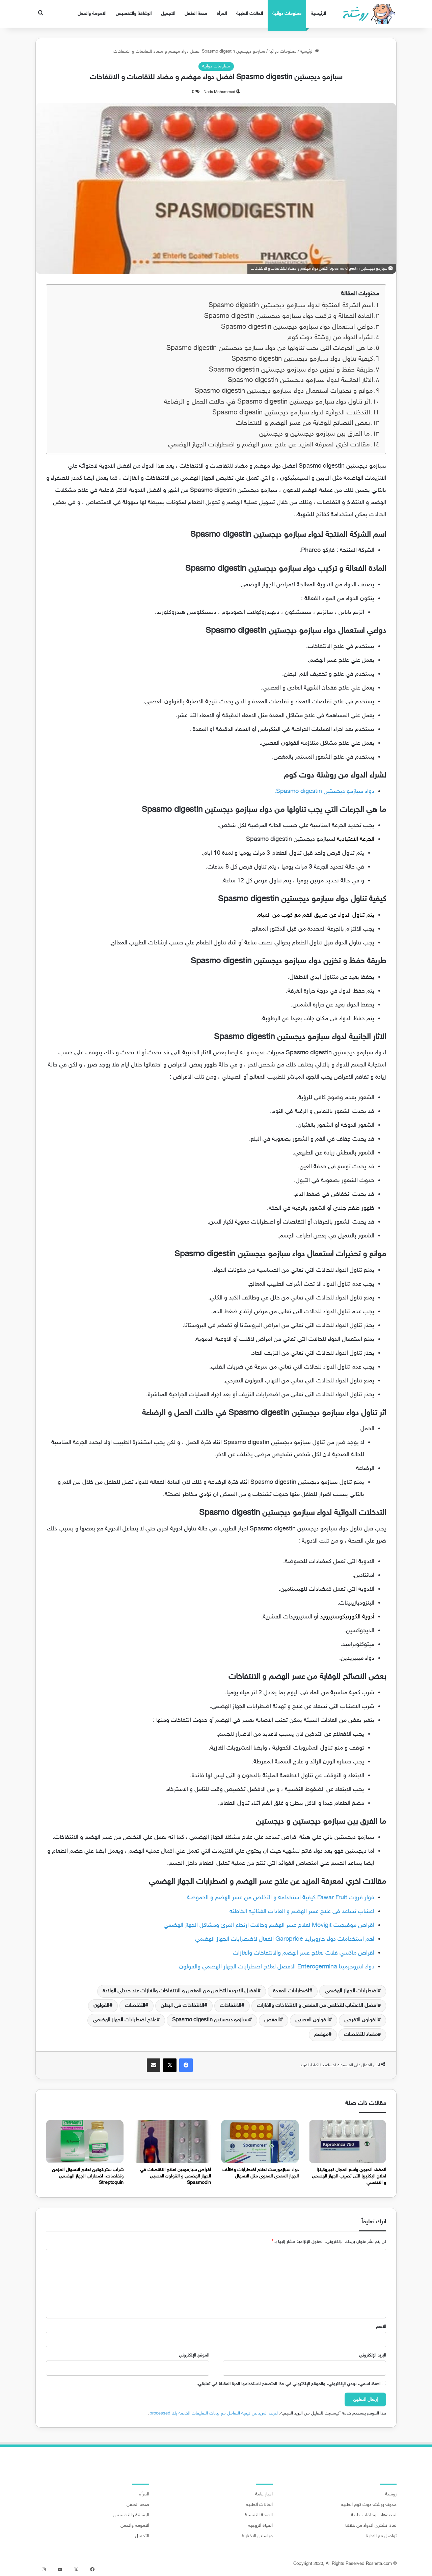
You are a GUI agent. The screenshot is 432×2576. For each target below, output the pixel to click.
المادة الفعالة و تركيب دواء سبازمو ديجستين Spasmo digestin (288, 316)
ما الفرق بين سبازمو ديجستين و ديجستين (314, 434)
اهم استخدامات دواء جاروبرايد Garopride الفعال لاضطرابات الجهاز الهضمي (284, 1939)
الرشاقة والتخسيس (134, 14)
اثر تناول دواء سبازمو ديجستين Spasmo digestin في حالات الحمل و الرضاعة (267, 402)
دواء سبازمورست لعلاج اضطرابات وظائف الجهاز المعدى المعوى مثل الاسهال (260, 2173)
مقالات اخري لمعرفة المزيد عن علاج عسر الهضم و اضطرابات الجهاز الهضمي (269, 445)
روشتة (391, 2494)
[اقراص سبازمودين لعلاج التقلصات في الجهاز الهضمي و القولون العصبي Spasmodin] (172, 2141)
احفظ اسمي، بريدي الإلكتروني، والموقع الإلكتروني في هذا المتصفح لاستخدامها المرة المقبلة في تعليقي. (288, 2384)
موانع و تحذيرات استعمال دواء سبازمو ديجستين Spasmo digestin (284, 391)
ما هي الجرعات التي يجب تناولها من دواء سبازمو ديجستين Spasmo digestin (269, 348)
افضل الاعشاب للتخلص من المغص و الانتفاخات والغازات (317, 2005)
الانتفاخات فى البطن (182, 2005)
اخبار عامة (264, 2494)
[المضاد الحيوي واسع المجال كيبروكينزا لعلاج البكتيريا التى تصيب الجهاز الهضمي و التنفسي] (347, 2141)
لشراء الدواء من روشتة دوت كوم (330, 338)
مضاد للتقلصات (361, 2034)
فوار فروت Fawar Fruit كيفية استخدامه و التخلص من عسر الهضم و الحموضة (280, 1898)
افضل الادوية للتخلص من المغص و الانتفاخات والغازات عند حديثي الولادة (180, 1991)
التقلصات (135, 2005)
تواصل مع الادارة (381, 2536)
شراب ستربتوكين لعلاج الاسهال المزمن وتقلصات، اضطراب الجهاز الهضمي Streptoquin (88, 2176)
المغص (272, 2020)
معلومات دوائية (286, 14)
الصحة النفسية (259, 2515)
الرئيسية (318, 14)
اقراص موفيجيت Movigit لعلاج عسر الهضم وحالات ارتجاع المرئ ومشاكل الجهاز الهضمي (269, 1925)
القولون (101, 2005)
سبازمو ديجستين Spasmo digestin (210, 2020)
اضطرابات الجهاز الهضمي (351, 1991)
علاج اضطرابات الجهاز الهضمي (125, 2020)
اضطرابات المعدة (291, 1991)
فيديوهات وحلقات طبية (374, 2515)
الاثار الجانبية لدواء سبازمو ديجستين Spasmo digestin (300, 380)
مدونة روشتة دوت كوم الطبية (369, 2505)
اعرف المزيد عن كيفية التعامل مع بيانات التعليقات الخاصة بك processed (214, 2413)
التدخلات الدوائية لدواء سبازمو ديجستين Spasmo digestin (291, 413)
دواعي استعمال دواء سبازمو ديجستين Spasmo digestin (297, 327)
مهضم (321, 2034)
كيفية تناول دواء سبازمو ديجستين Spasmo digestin (302, 359)
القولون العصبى (312, 2020)
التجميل (168, 14)
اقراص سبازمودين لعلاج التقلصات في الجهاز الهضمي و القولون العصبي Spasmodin (175, 2176)
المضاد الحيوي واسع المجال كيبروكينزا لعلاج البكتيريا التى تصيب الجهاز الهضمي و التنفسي (349, 2176)
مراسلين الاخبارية (257, 2536)
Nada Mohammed (219, 92)
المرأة (222, 14)
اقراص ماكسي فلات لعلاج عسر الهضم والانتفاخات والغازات (303, 1953)
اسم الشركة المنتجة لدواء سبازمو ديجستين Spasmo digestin (291, 306)
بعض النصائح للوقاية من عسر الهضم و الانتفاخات (303, 423)
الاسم (381, 2327)
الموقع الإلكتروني (194, 2355)
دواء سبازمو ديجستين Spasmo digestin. (324, 791)
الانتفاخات (230, 2005)
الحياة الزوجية (260, 2525)
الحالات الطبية (249, 14)
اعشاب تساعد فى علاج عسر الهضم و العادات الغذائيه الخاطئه (302, 1911)
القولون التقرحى (361, 2020)
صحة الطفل (196, 14)
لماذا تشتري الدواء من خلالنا (371, 2525)
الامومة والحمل (92, 14)
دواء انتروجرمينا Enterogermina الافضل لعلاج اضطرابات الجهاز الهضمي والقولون (276, 1967)
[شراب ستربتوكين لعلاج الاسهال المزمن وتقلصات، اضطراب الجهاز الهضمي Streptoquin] (85, 2141)
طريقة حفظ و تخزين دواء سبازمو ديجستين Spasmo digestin (291, 370)
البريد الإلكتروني (372, 2355)
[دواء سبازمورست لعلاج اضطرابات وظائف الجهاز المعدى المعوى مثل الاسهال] (260, 2141)
